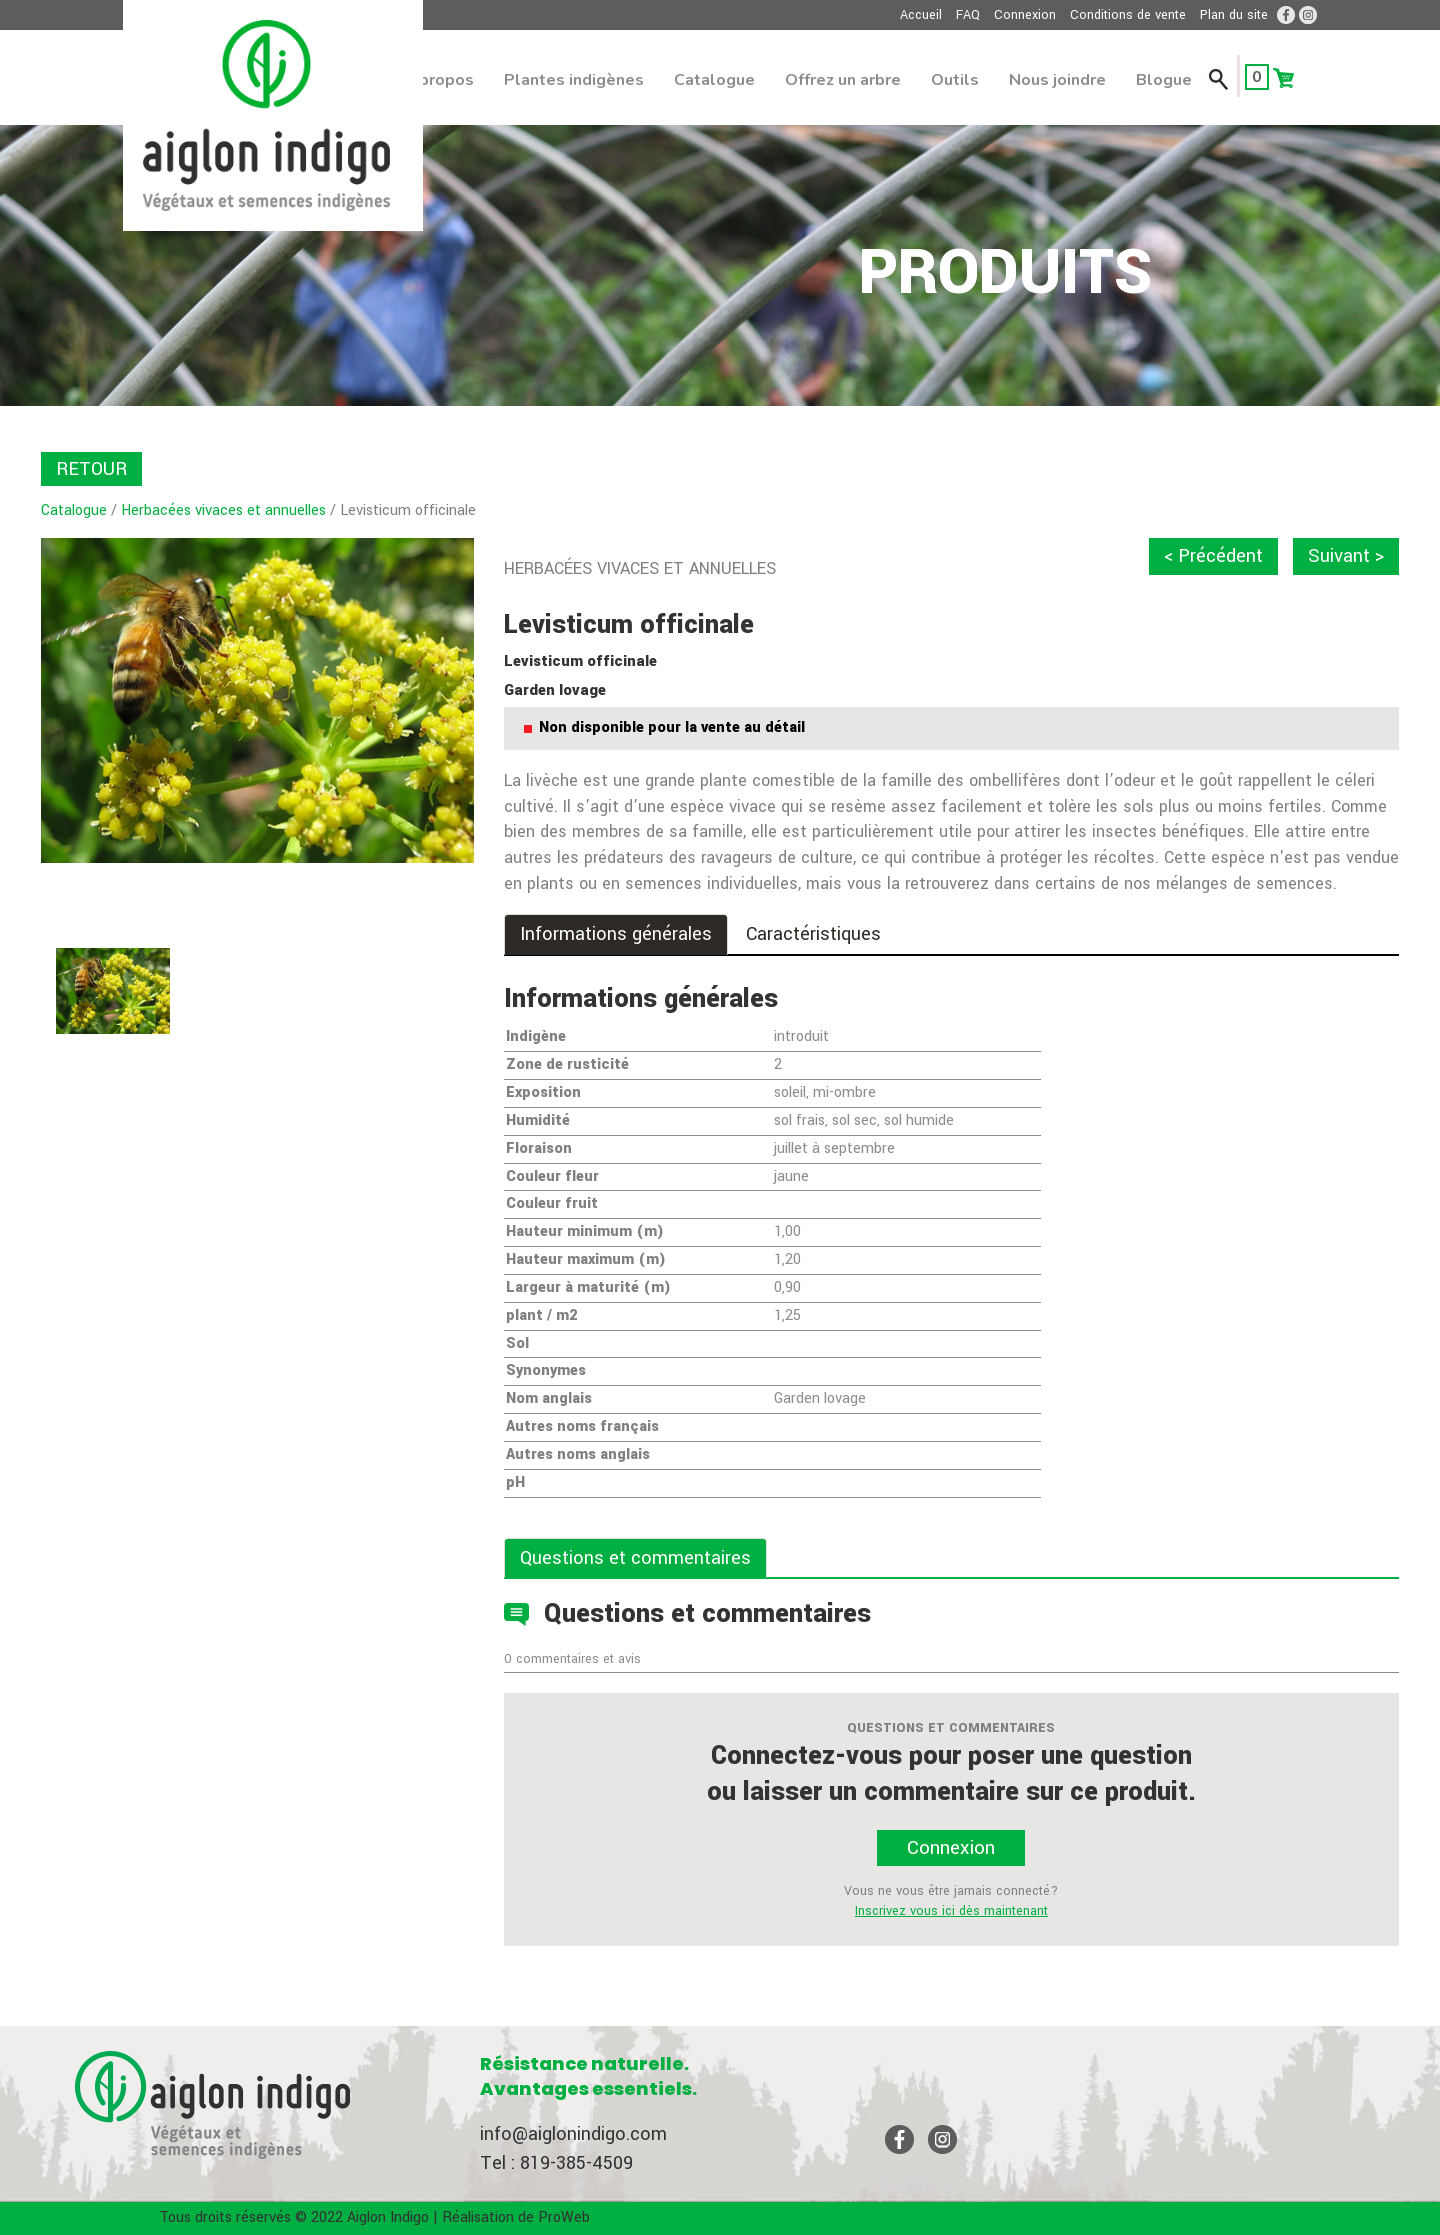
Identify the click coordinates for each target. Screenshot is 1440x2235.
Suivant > (1346, 556)
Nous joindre (1057, 80)
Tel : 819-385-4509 (556, 2163)
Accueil (921, 15)
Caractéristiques (813, 934)
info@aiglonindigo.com (573, 2134)
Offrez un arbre (843, 80)
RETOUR (91, 469)
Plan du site (1234, 15)
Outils (955, 80)
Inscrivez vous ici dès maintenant (951, 1911)
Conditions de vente (1128, 15)
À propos (438, 80)
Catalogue (714, 80)
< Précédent (1213, 556)
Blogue (1164, 80)
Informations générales (616, 934)
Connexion (1025, 15)
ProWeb (564, 2217)
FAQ (968, 15)
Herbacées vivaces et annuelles (223, 510)
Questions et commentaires (635, 1558)
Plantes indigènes (574, 80)
